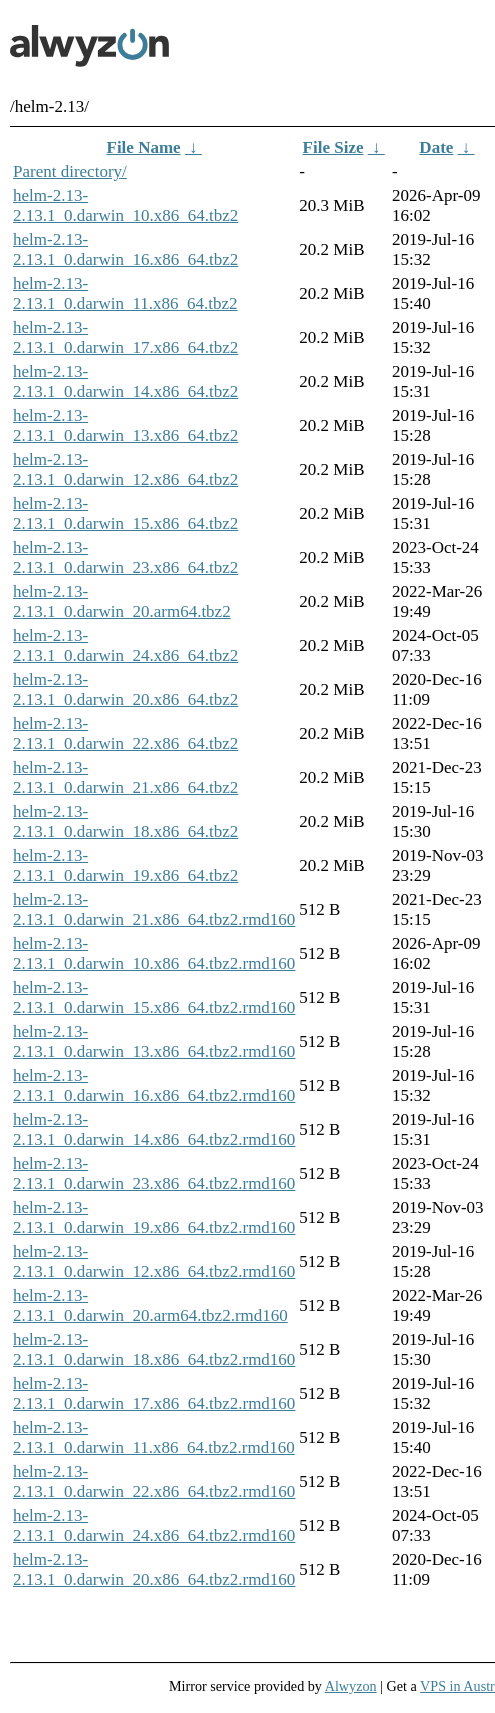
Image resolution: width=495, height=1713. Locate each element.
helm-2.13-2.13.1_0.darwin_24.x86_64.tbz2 (125, 645)
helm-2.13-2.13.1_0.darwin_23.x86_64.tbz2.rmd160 (154, 1173)
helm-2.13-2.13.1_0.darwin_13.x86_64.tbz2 (125, 425)
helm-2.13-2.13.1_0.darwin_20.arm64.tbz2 (122, 601)
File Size (333, 147)
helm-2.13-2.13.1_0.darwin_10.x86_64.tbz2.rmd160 (154, 953)
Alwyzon (351, 1686)
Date (436, 147)
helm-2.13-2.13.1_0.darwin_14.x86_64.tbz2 (125, 381)
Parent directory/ (70, 171)
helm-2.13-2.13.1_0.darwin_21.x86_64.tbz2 (125, 777)
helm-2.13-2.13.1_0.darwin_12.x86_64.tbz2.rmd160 (154, 1261)
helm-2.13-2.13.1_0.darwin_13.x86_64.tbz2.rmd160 (154, 1041)
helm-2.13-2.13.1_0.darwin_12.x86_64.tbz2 (125, 469)
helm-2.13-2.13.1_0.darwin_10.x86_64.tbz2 (125, 205)
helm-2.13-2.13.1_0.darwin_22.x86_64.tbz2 (125, 733)
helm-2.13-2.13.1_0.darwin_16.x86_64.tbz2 (125, 249)
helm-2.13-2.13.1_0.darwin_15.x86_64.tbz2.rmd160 (154, 997)
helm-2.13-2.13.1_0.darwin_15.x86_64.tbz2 (125, 513)
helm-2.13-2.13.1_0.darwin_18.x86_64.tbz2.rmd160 (154, 1349)
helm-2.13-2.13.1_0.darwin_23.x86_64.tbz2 (125, 557)
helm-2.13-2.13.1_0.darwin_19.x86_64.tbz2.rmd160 (154, 1217)
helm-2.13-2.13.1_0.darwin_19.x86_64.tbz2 (125, 865)
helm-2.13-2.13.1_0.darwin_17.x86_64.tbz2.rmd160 (154, 1393)
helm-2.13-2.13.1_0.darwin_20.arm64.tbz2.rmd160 (150, 1305)
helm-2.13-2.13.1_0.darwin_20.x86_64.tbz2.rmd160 (154, 1569)
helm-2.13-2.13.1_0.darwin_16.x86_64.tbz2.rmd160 (154, 1085)
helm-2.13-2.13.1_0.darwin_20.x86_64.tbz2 (125, 689)
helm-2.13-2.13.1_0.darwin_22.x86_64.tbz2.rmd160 (154, 1481)
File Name (144, 147)
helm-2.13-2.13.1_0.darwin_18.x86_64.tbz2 (125, 821)
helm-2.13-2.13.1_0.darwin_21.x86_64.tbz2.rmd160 (154, 909)
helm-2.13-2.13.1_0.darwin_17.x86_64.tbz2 (125, 337)
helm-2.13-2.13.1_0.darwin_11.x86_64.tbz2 (125, 293)
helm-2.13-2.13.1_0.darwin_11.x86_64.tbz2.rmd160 (154, 1437)
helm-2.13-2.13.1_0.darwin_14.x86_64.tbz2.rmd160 (154, 1129)
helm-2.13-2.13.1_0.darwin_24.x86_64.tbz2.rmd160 (154, 1525)
